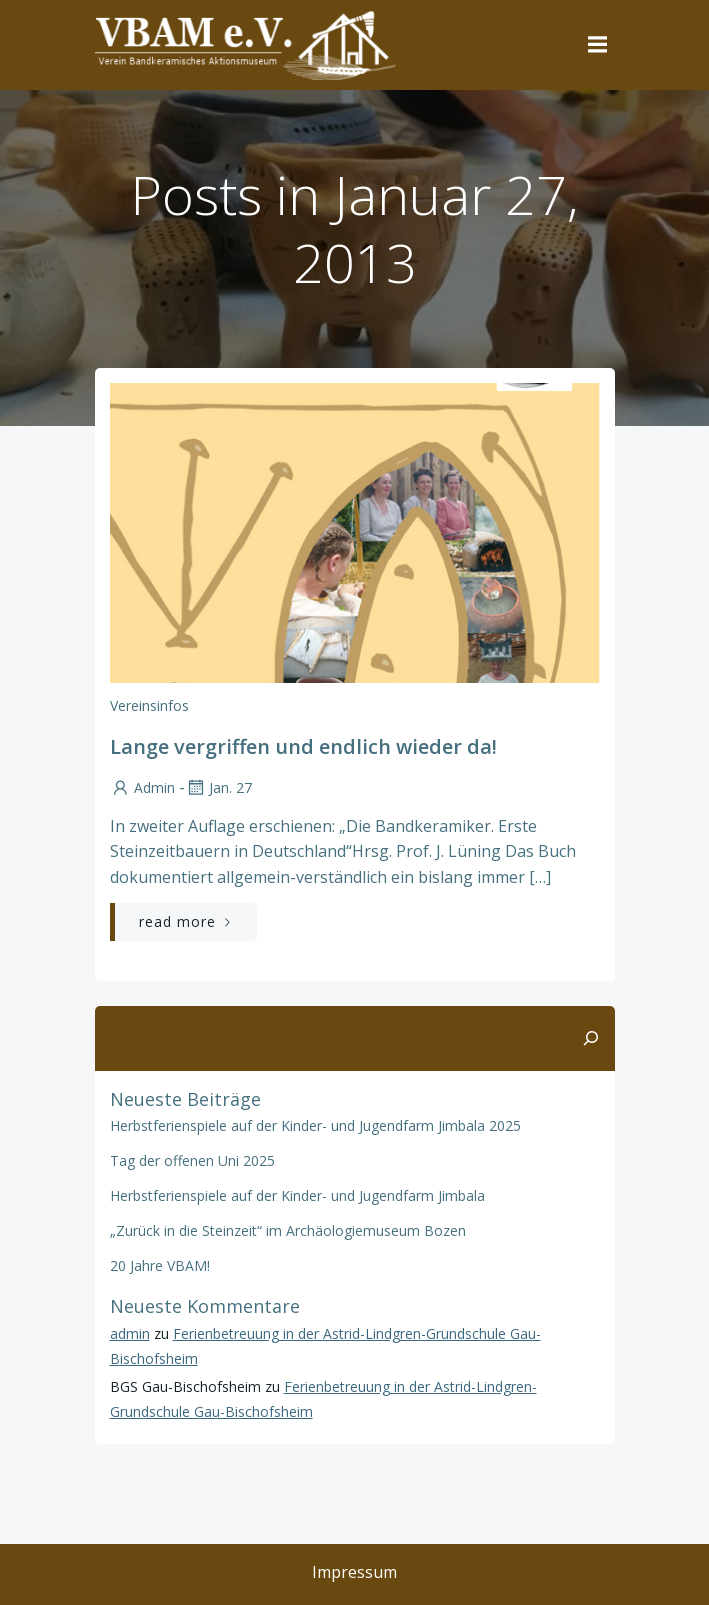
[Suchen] (591, 1039)
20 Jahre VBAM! (160, 1265)
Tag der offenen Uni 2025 (192, 1160)
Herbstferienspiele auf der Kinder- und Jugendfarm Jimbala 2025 (315, 1125)
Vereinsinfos (149, 705)
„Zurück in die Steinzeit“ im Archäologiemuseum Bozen (288, 1230)
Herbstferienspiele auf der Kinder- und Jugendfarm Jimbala (297, 1195)
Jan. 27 (218, 787)
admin (142, 787)
